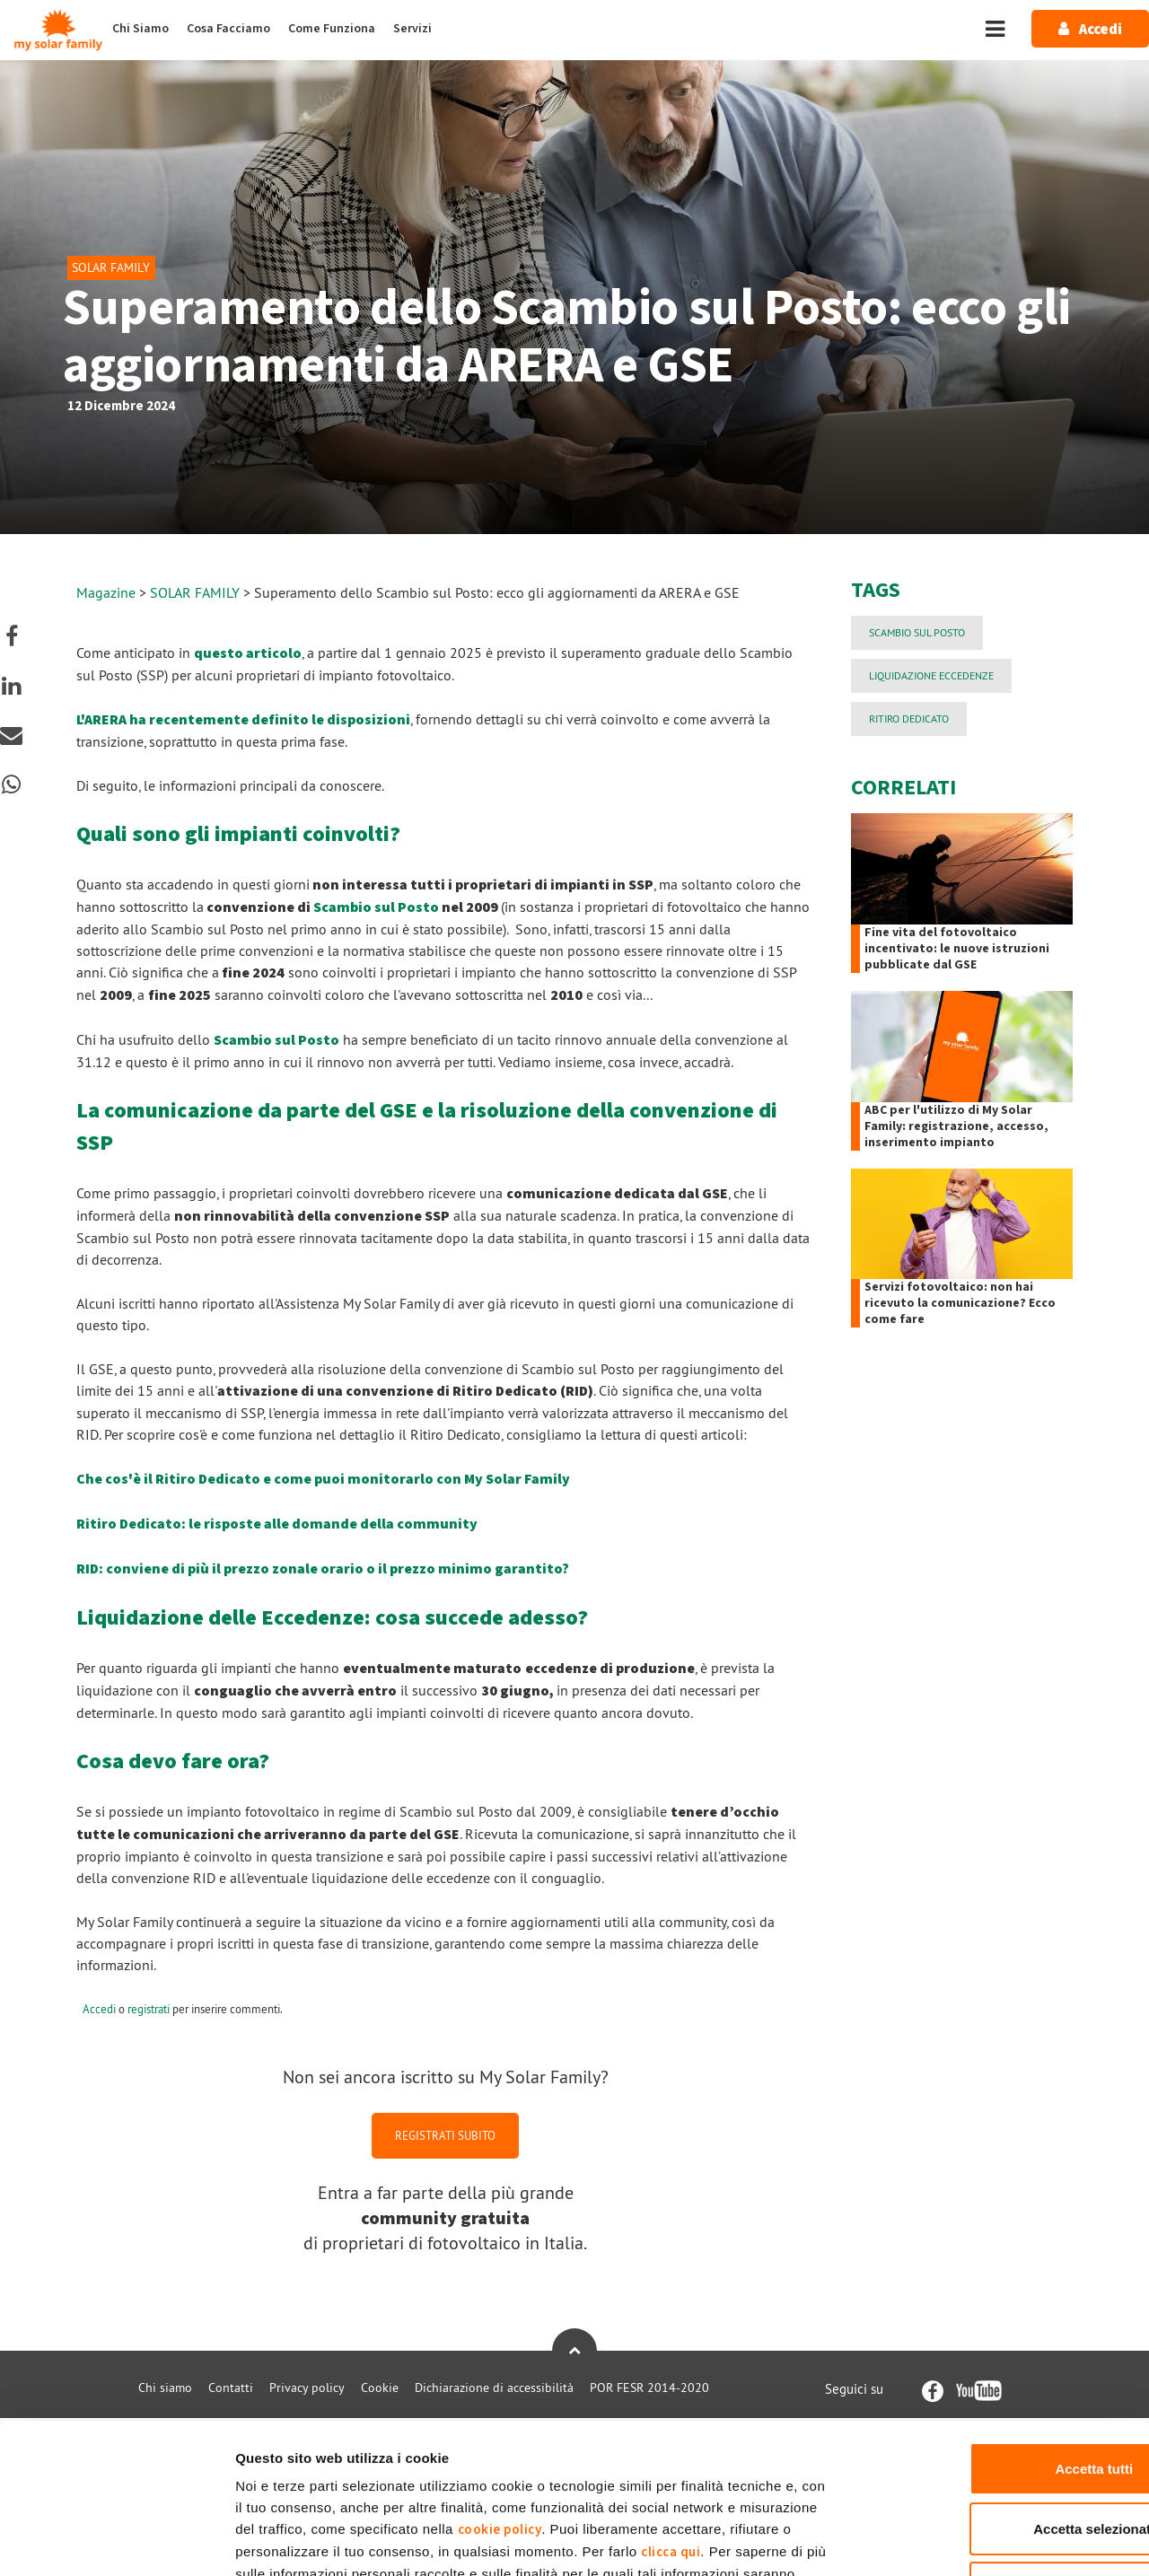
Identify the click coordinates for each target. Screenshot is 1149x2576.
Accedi (99, 2009)
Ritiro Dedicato (909, 718)
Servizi (412, 29)
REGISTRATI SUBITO (445, 2135)
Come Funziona (331, 29)
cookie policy (500, 2399)
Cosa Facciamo (228, 29)
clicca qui (670, 2422)
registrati (148, 2009)
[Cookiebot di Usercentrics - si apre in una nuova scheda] (116, 2541)
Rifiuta (999, 2458)
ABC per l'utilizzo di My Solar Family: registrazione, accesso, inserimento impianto (956, 1126)
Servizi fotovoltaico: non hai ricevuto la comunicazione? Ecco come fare (960, 1303)
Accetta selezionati (998, 2398)
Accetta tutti (999, 2338)
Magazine (106, 592)
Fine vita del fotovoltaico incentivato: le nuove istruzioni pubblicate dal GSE (956, 948)
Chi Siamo (140, 29)
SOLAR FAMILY (196, 592)
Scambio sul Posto (376, 907)
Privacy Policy (589, 2466)
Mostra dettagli (945, 2540)
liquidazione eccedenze (931, 675)
